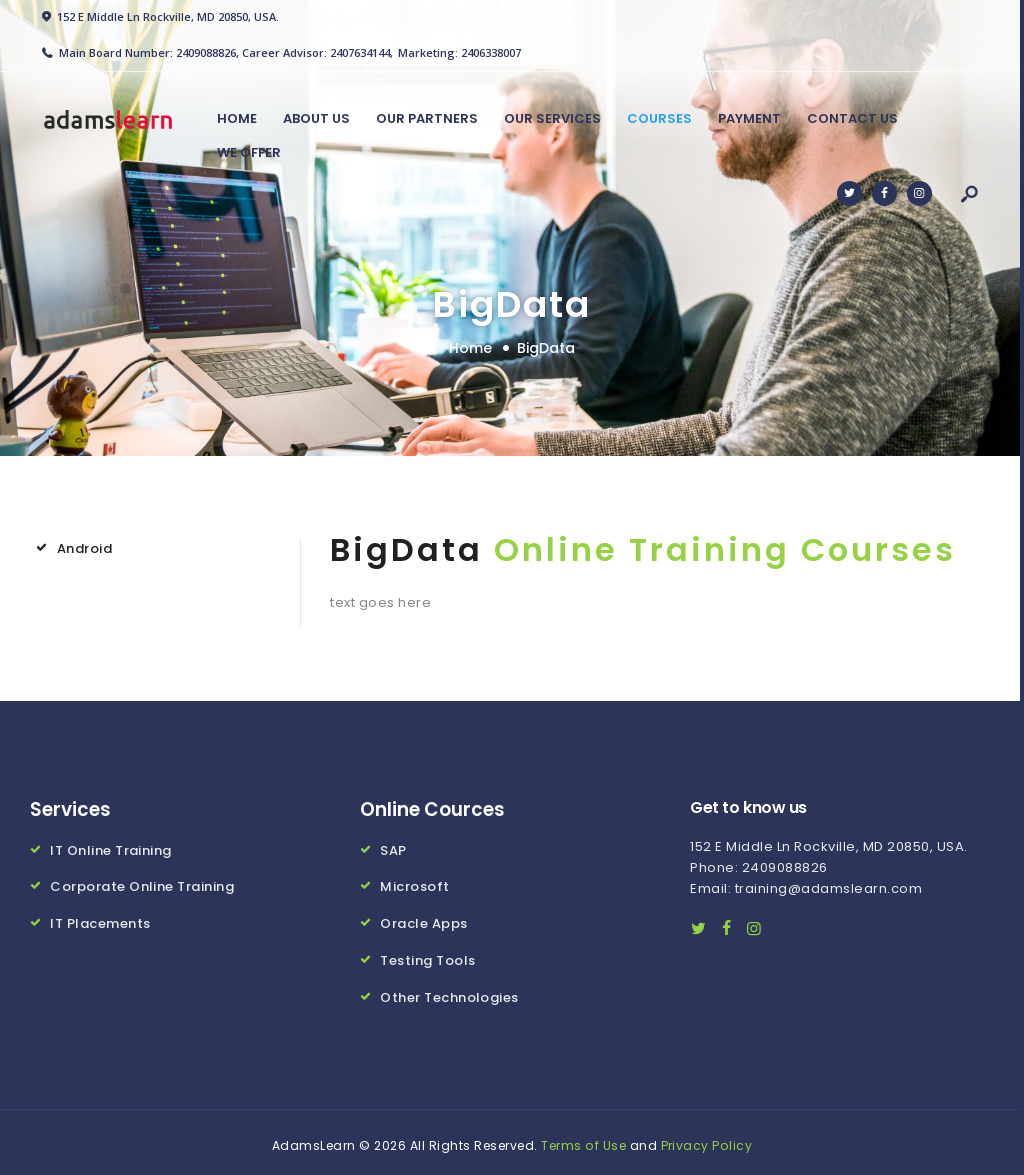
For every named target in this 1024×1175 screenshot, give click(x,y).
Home (470, 348)
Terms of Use (583, 1139)
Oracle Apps (424, 920)
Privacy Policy (707, 1139)
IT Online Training (111, 849)
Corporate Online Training (142, 884)
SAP (393, 849)
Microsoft (415, 884)
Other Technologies (449, 992)
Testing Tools (428, 956)
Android (85, 547)
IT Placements (100, 920)
